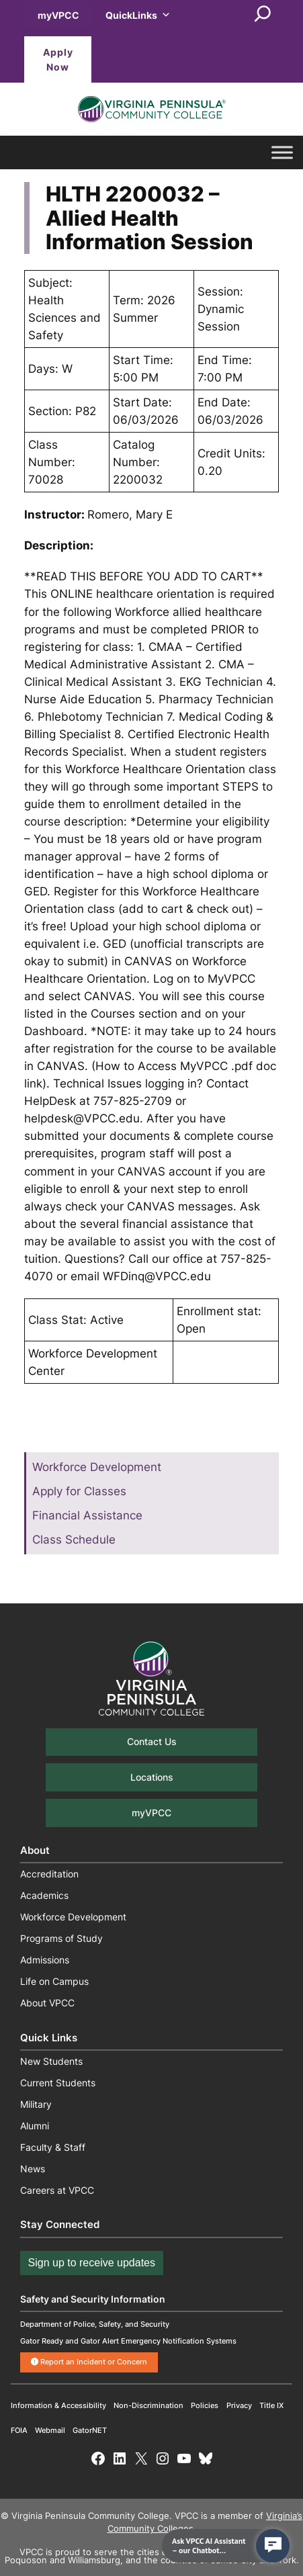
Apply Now (58, 59)
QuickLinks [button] (138, 15)
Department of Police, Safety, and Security (94, 2324)
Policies (204, 2405)
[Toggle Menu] (282, 152)
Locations (151, 1777)
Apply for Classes (79, 1491)
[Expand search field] (263, 15)
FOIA (19, 2430)
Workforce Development (96, 1467)
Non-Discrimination (148, 2405)
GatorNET (90, 2430)
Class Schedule (74, 1539)
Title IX (271, 2405)
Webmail (50, 2430)
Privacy (239, 2405)
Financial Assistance (87, 1515)
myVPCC (58, 15)
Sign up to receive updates (91, 2262)
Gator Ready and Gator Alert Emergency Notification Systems (128, 2341)
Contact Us (152, 1741)
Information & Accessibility (58, 2405)
